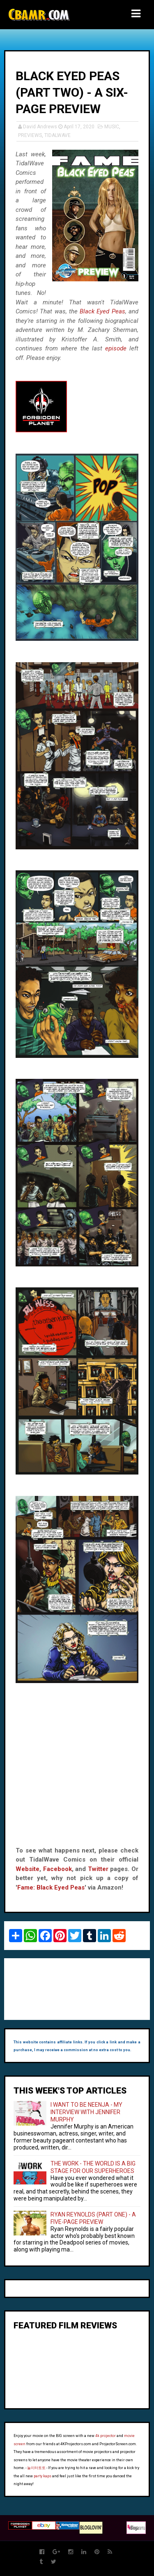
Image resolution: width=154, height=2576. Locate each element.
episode (115, 348)
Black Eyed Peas (102, 311)
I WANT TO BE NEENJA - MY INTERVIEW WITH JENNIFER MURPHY (86, 2112)
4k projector (105, 2436)
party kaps (42, 2476)
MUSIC (111, 127)
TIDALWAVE (57, 135)
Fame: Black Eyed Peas (51, 1887)
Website (27, 1869)
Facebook (57, 1869)
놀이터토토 (36, 2468)
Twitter (98, 1869)
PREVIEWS (30, 135)
